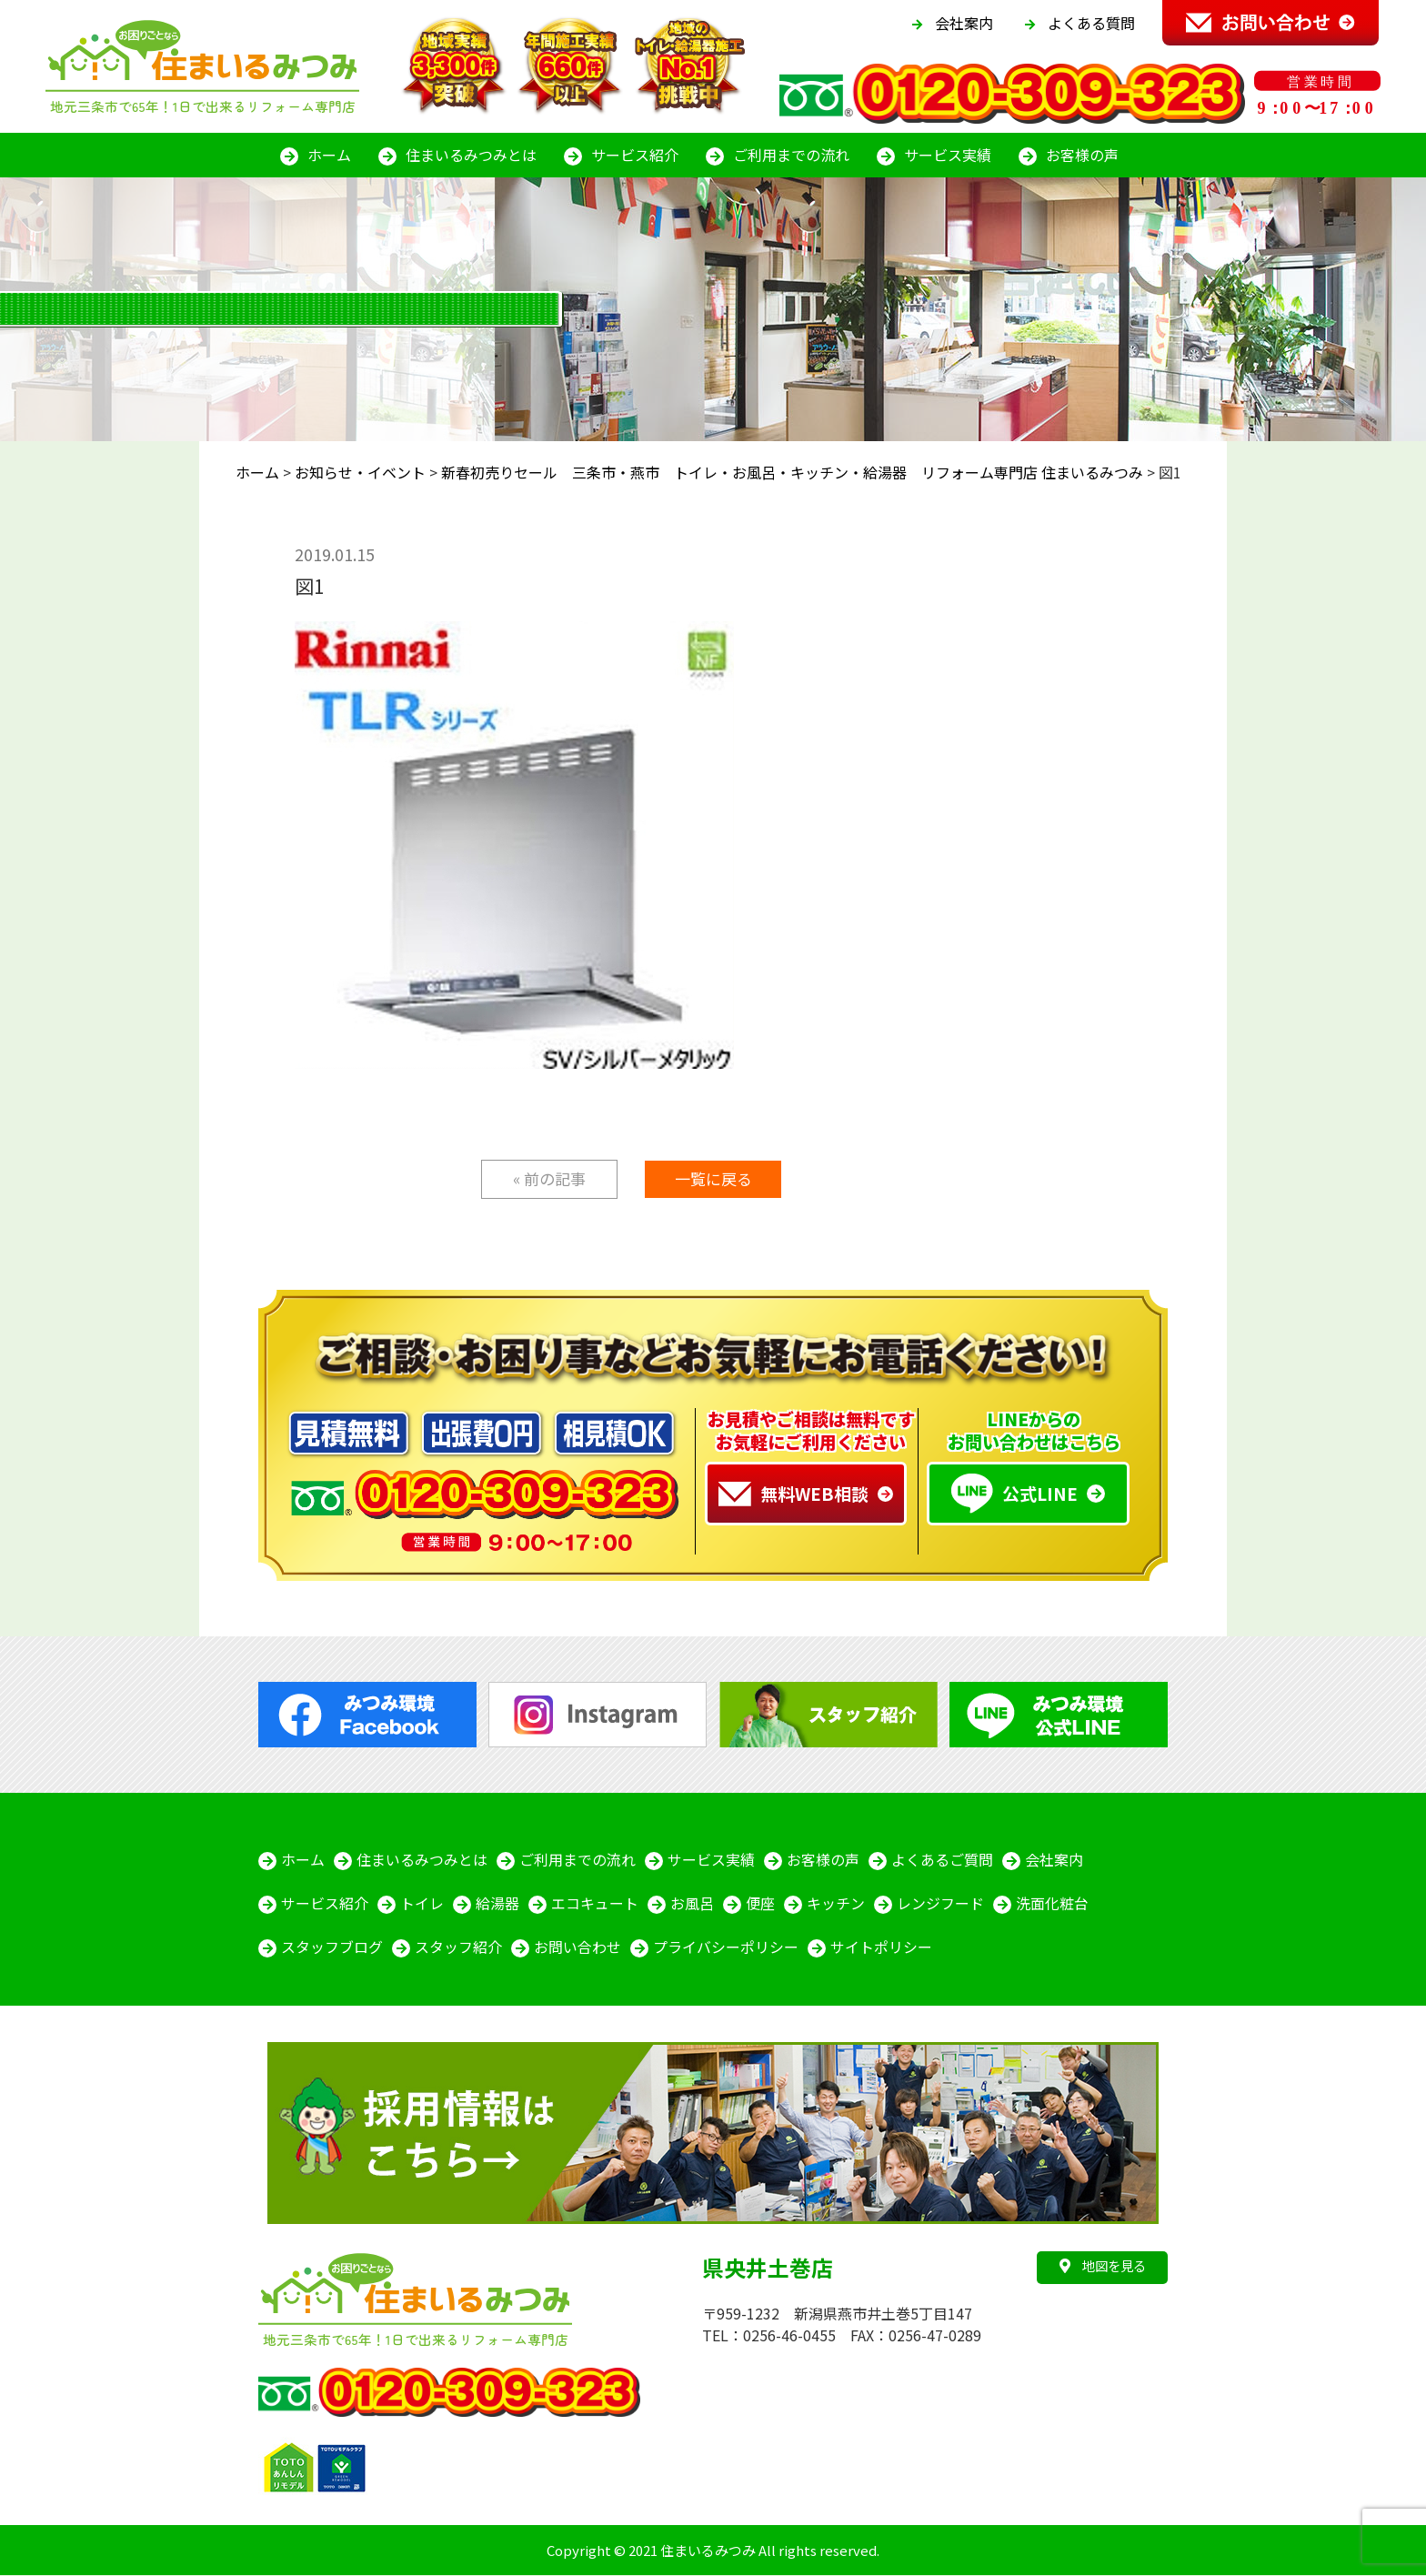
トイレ (422, 1904)
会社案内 (964, 23)
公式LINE (1014, 1494)
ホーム (329, 155)
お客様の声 (1082, 155)
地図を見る (1102, 2265)
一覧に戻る (713, 1178)
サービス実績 (947, 155)
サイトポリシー (881, 1947)
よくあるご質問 (942, 1860)
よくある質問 (1091, 23)
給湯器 (497, 1904)
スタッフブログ (332, 1947)
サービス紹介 (634, 155)
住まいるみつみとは (471, 155)
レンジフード (940, 1904)
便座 (760, 1904)
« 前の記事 (549, 1178)
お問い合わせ (577, 1947)
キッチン (836, 1904)
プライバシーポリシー (725, 1947)
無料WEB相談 (793, 1493)
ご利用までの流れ (791, 155)
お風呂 (692, 1904)
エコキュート (594, 1904)
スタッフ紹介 (458, 1947)
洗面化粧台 (1052, 1904)
